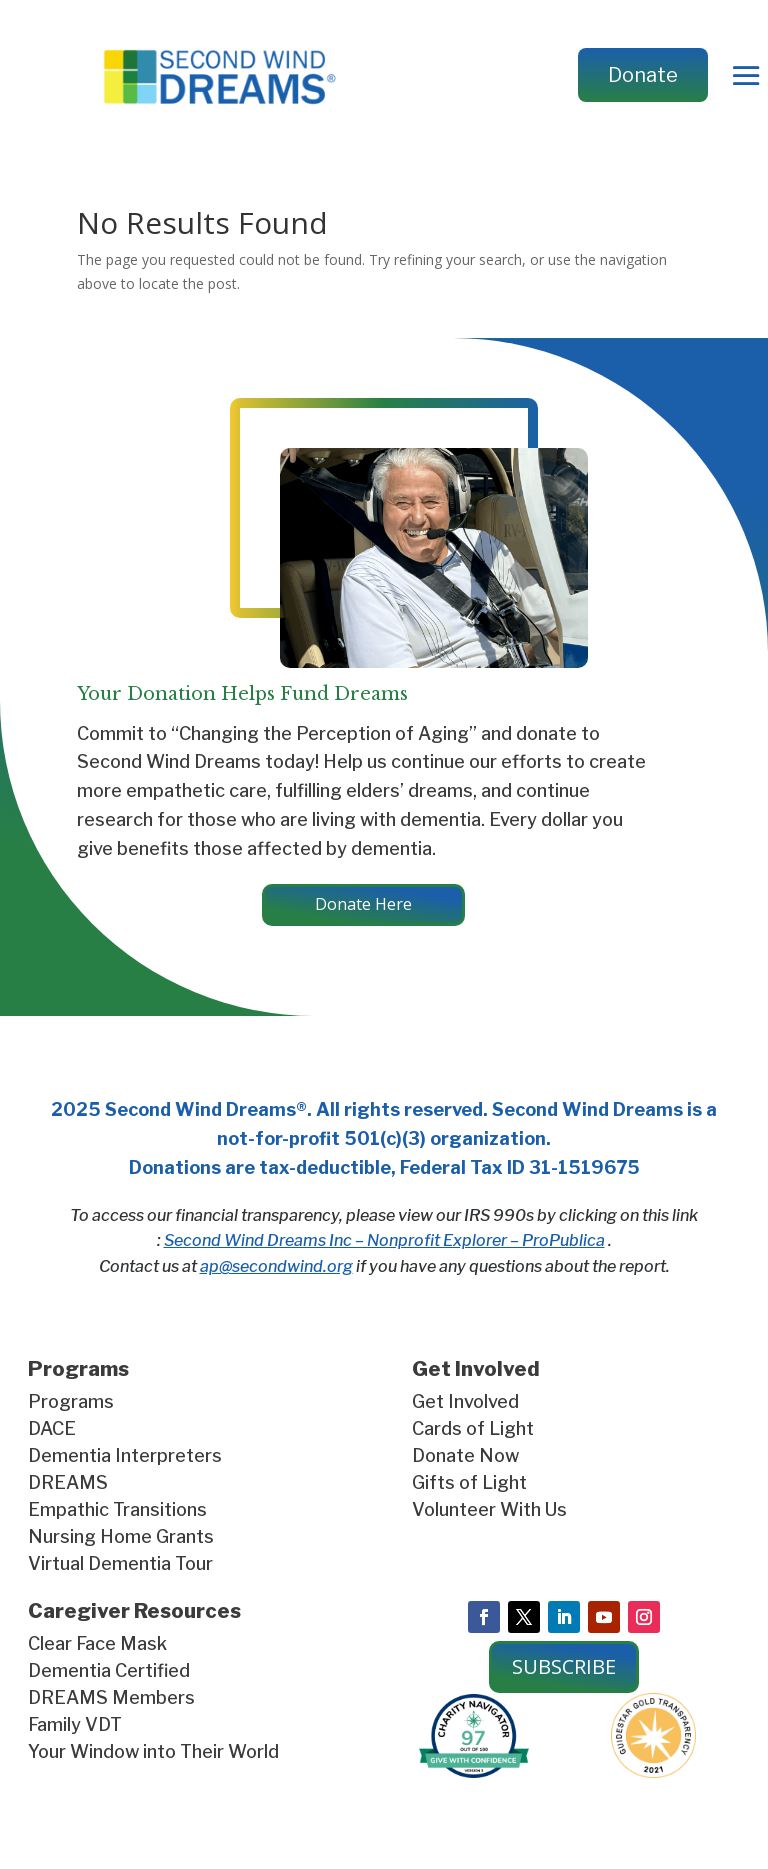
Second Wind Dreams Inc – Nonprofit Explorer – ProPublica (384, 1240)
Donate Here (363, 904)
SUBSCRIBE (564, 1666)
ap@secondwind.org (276, 1266)
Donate (643, 75)
